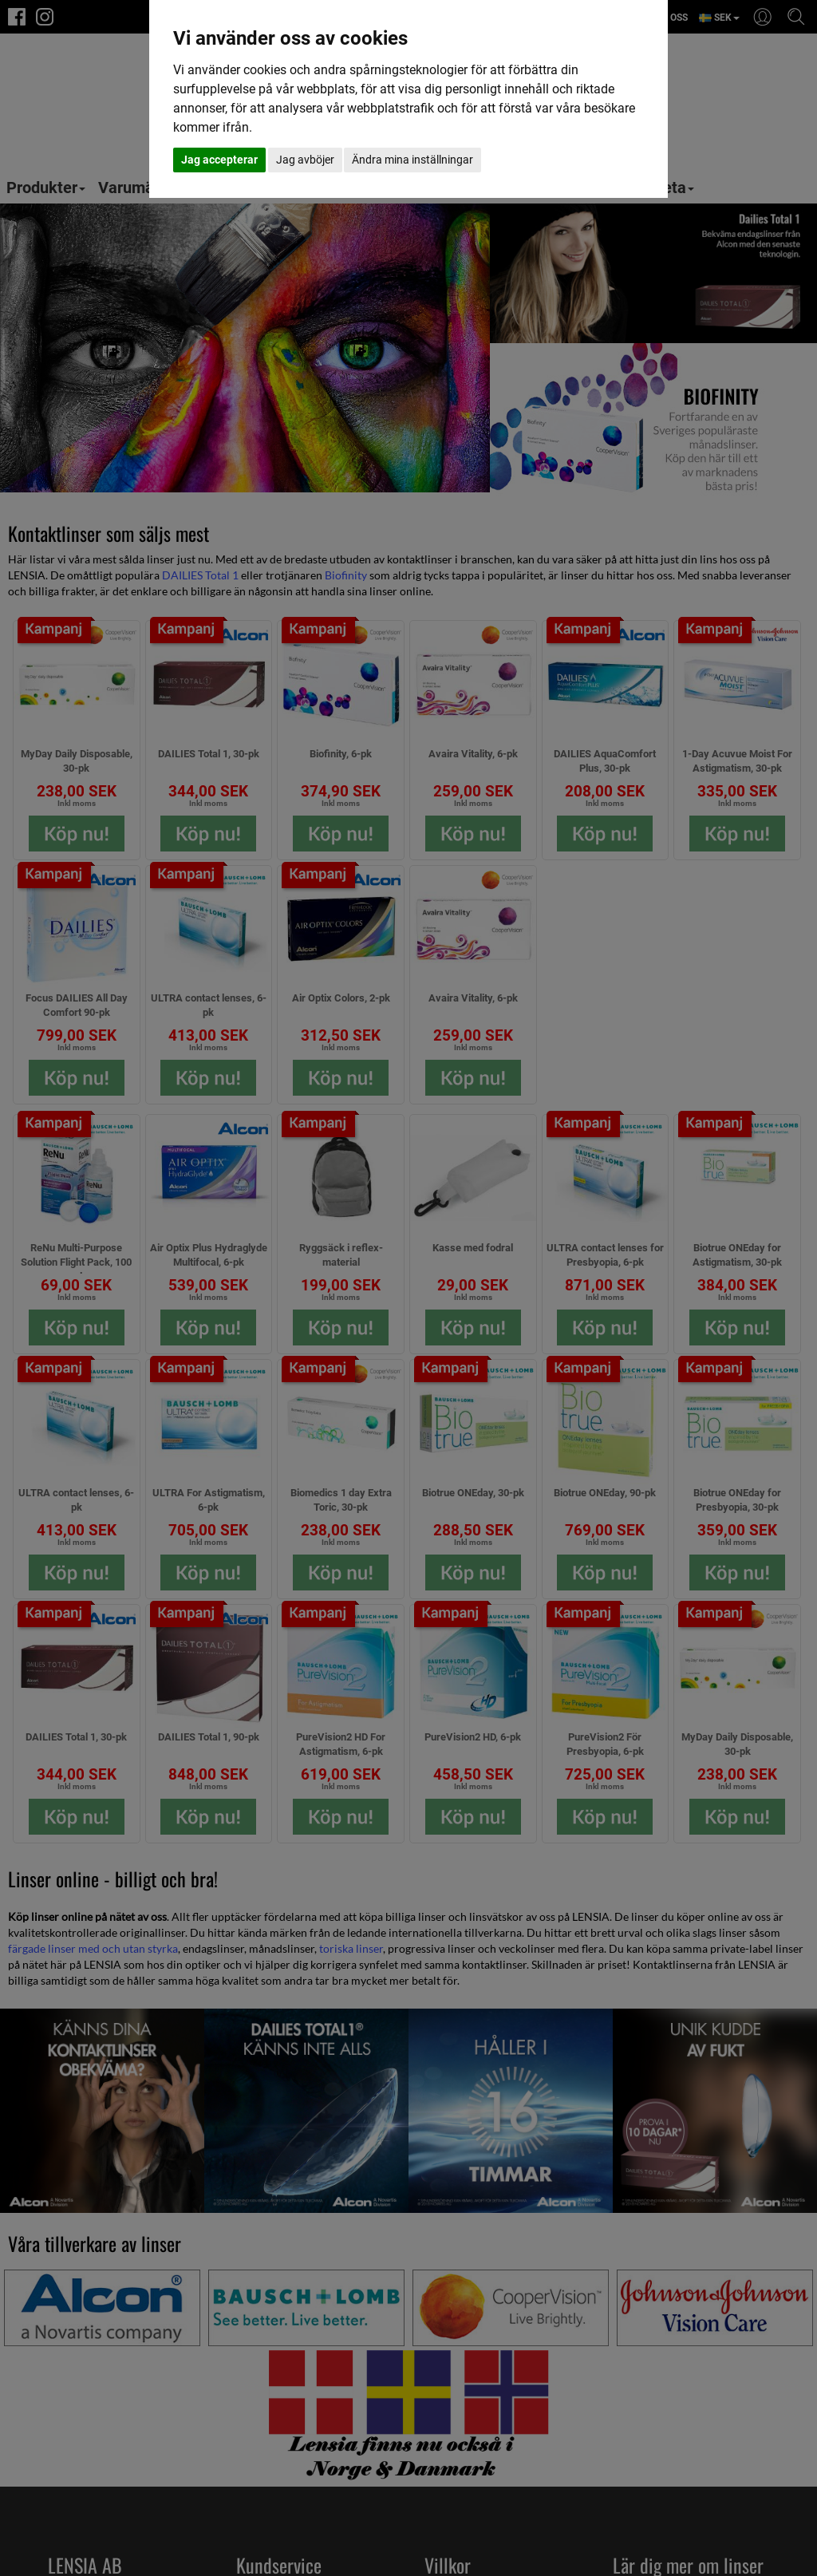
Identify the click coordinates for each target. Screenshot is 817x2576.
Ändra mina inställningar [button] (412, 159)
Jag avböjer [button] (305, 159)
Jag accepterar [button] (219, 159)
